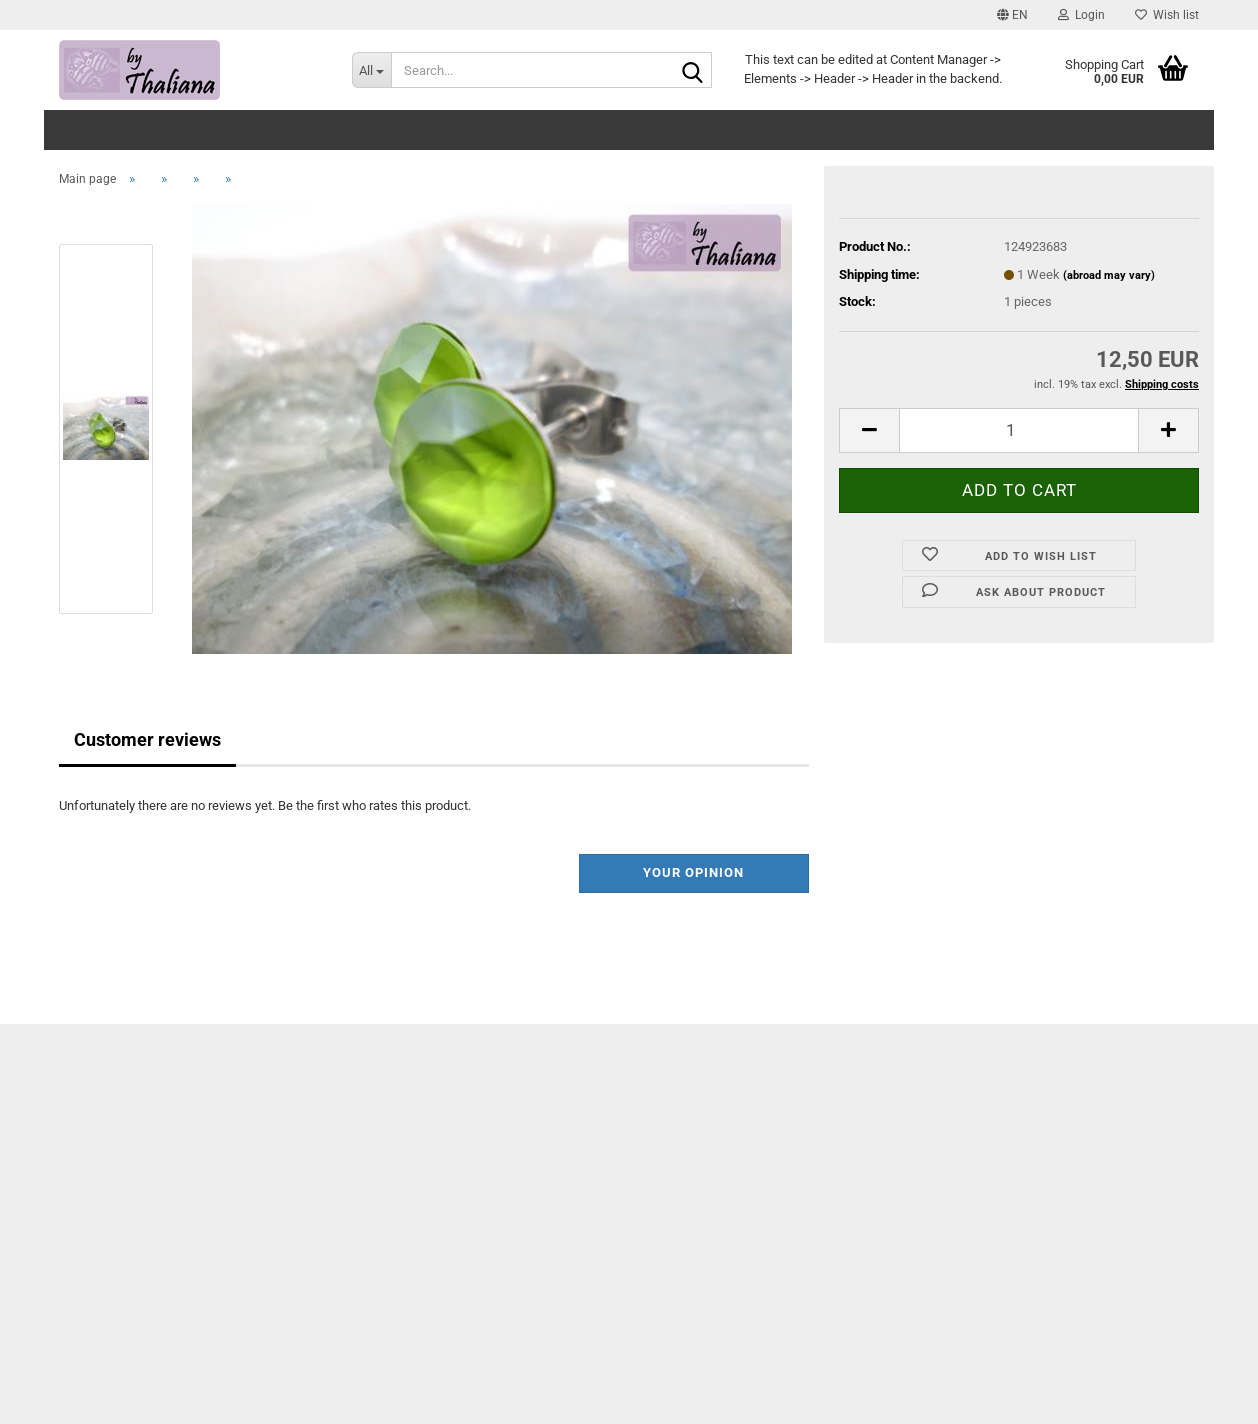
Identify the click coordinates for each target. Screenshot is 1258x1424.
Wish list (1167, 15)
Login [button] (1081, 15)
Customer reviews (147, 739)
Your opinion (693, 872)
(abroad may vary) (1109, 275)
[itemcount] (1019, 430)
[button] (1012, 15)
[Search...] (371, 70)
